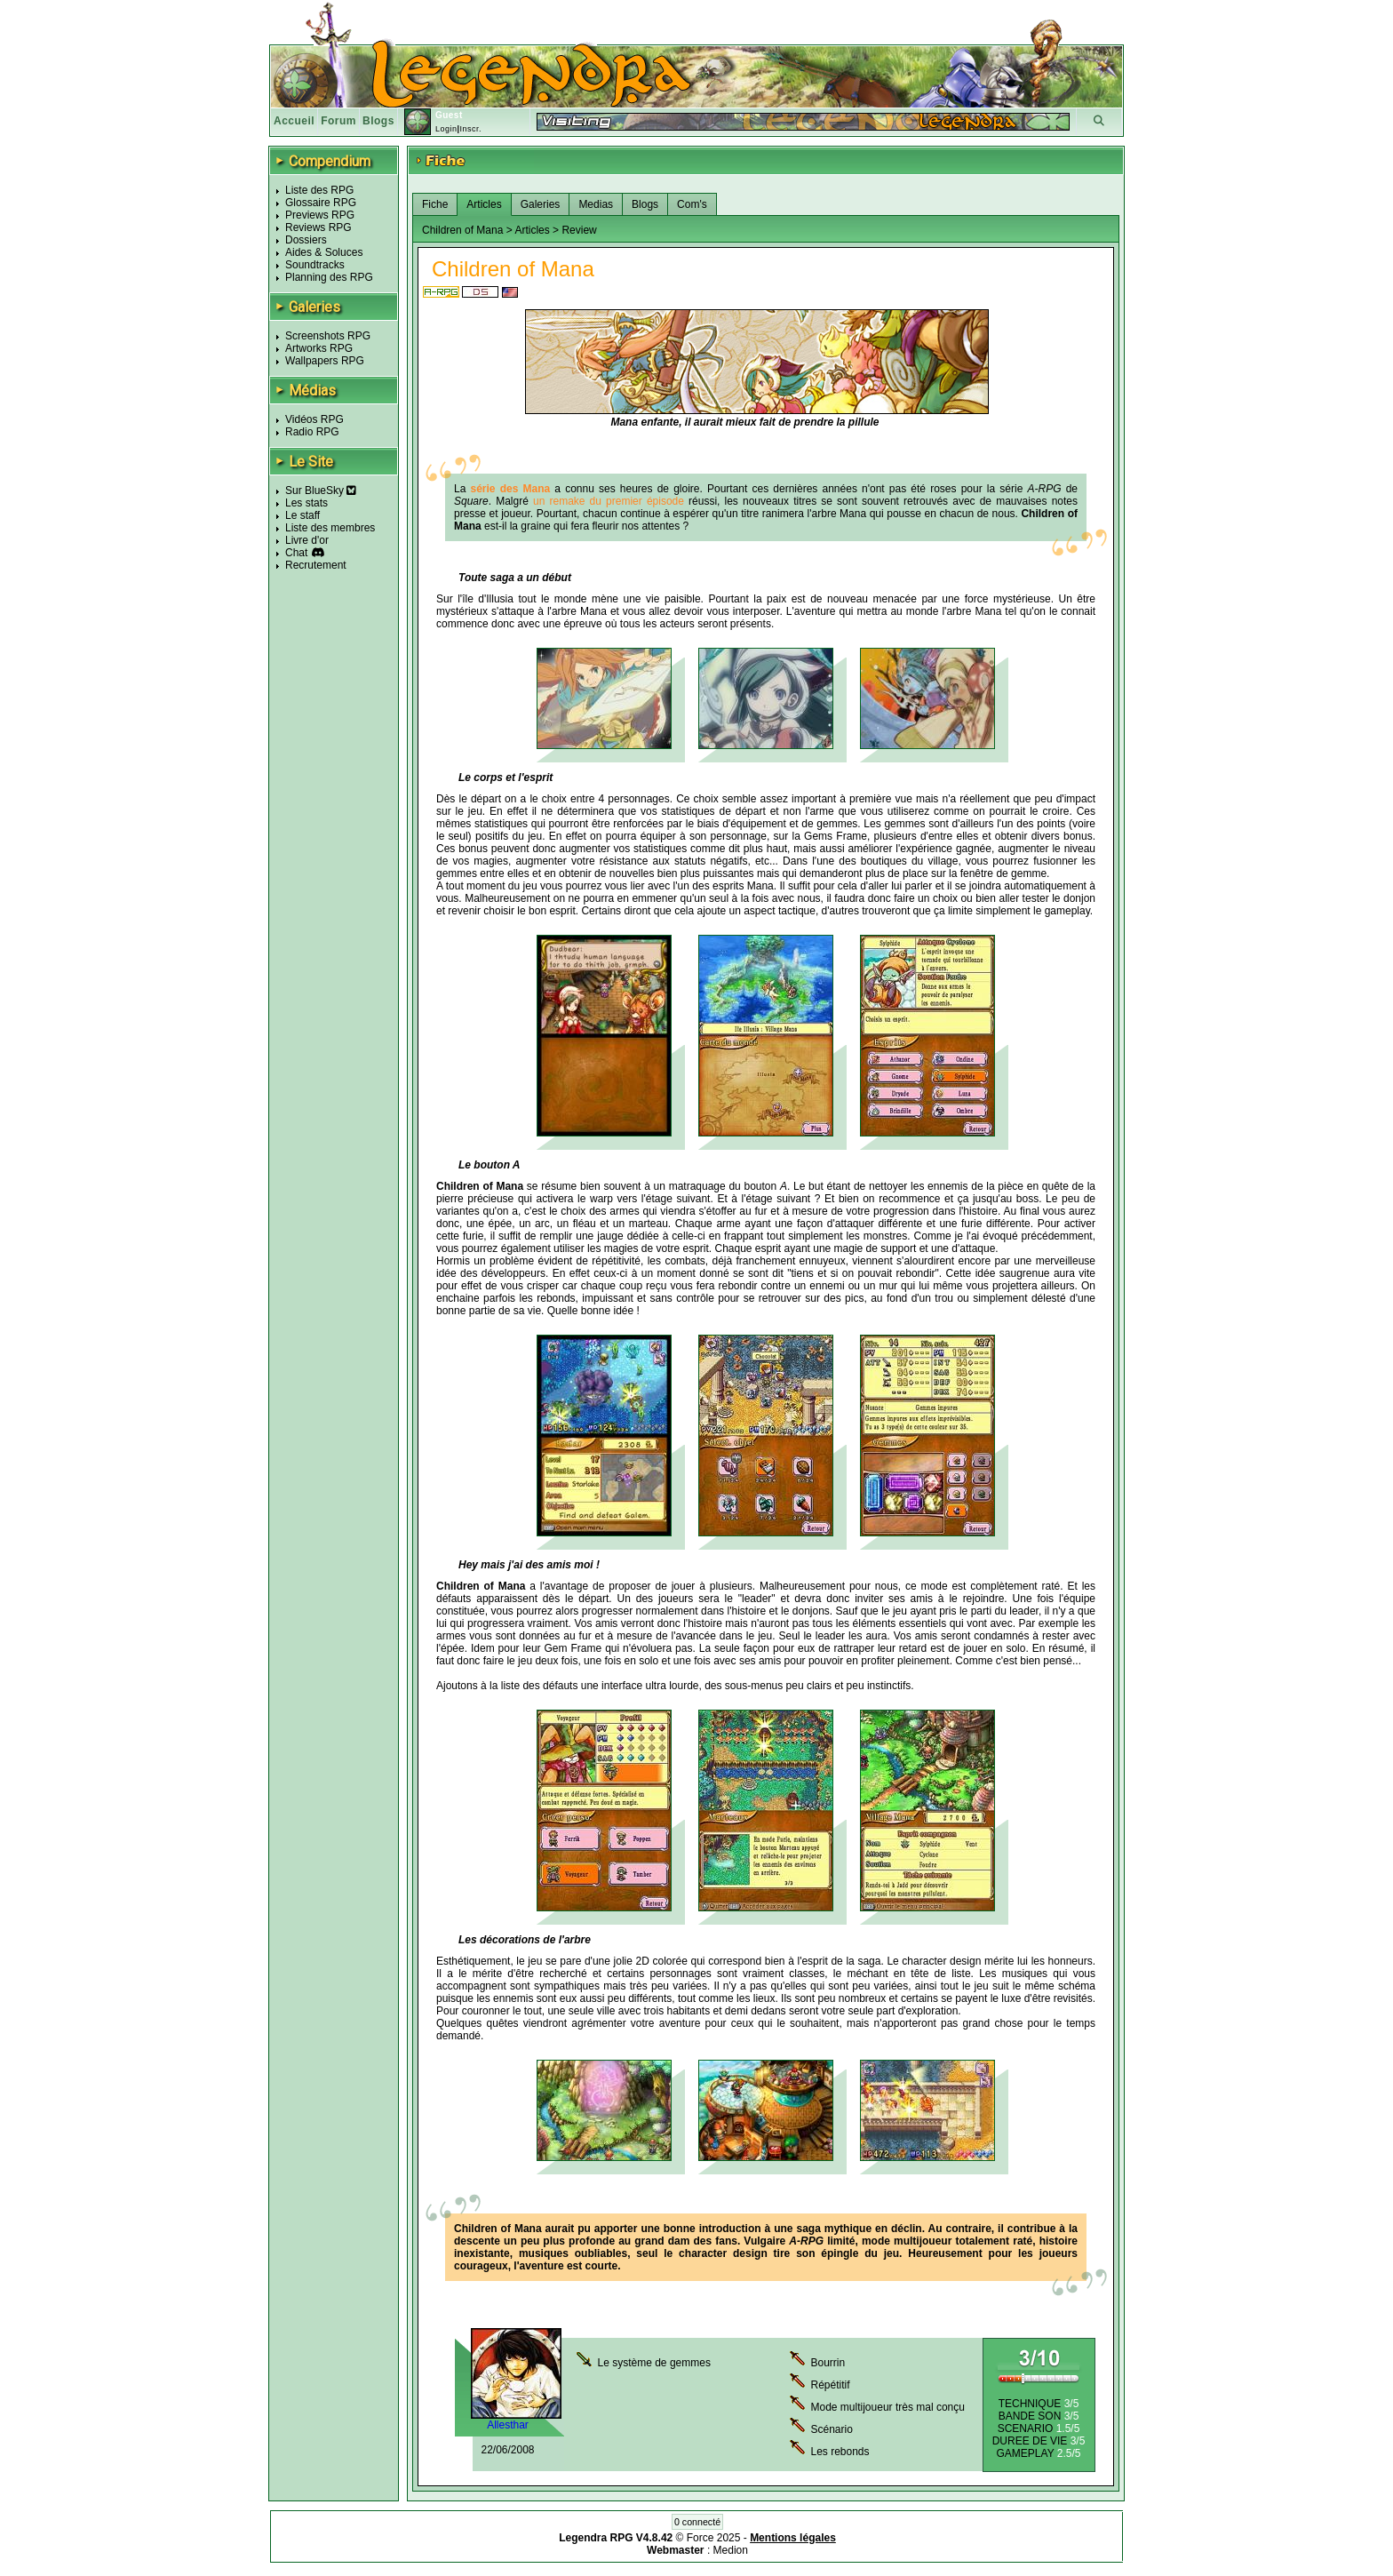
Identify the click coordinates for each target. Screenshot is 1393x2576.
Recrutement (315, 565)
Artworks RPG (319, 348)
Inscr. (470, 128)
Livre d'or (307, 540)
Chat (296, 552)
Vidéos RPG (314, 419)
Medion (730, 2550)
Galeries (541, 204)
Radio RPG (312, 432)
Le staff (302, 515)
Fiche (435, 204)
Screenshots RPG (327, 336)
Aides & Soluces (323, 252)
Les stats (306, 503)
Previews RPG (319, 215)
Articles (483, 204)
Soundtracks (315, 265)
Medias (595, 204)
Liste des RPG (319, 190)
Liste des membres (330, 528)
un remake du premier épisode (608, 501)
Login (446, 128)
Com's (692, 204)
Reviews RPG (318, 227)
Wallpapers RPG (324, 361)
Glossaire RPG (320, 202)
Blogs (378, 121)
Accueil (294, 121)
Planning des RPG (329, 277)
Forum (338, 121)
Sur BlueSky (320, 490)
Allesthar (508, 2425)
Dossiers (306, 240)
